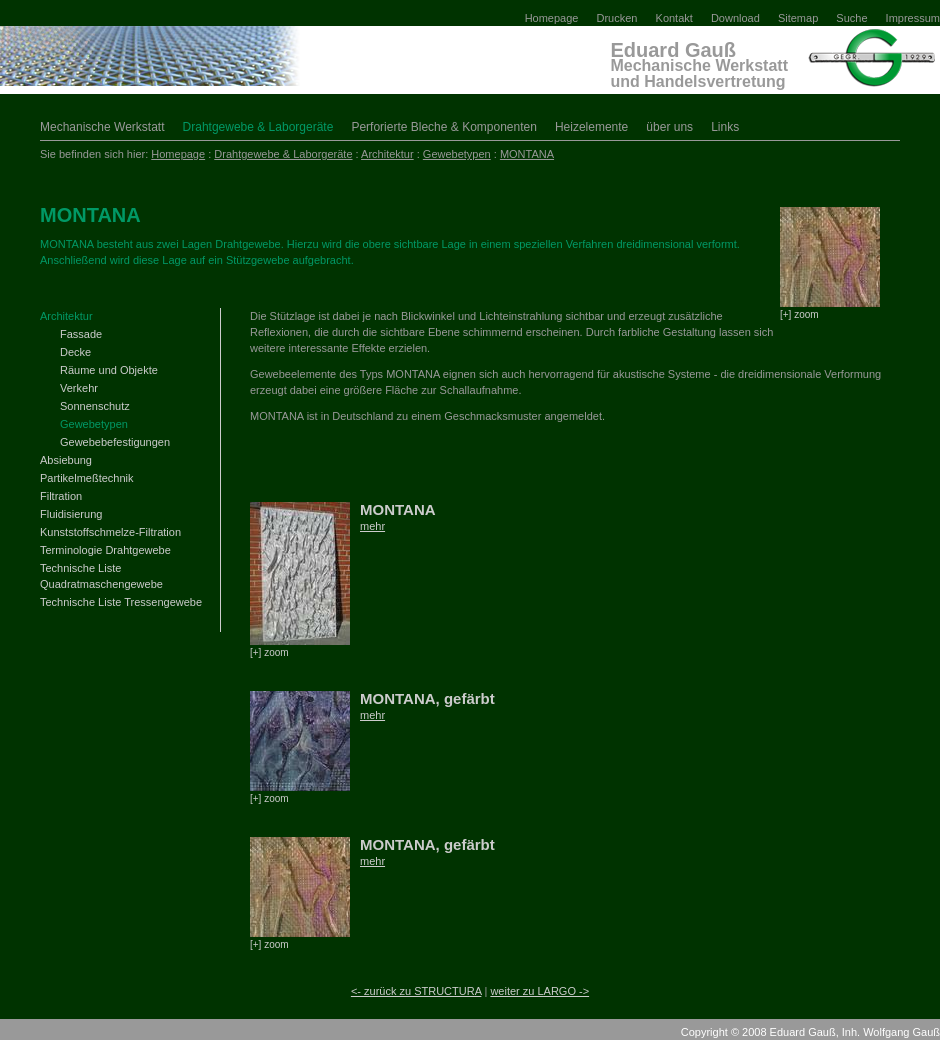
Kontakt (674, 18)
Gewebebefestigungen (115, 442)
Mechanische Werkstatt (102, 127)
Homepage (552, 18)
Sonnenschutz (95, 406)
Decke (75, 352)
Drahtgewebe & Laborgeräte (258, 127)
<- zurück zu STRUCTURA (416, 991)
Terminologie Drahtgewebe (105, 550)
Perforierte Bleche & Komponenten (443, 127)
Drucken (617, 18)
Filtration (61, 496)
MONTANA (527, 154)
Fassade (81, 334)
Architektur (387, 154)
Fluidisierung (71, 514)
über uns (669, 127)
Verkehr (79, 388)
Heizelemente (591, 127)
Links (725, 127)
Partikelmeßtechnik (87, 478)
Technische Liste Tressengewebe (121, 602)
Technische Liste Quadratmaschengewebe (101, 576)
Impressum (913, 18)
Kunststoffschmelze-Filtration (110, 532)
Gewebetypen (457, 154)
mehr (372, 526)
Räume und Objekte (109, 370)
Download (735, 18)
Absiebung (66, 460)
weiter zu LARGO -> (539, 991)
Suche (851, 18)
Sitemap (798, 18)
